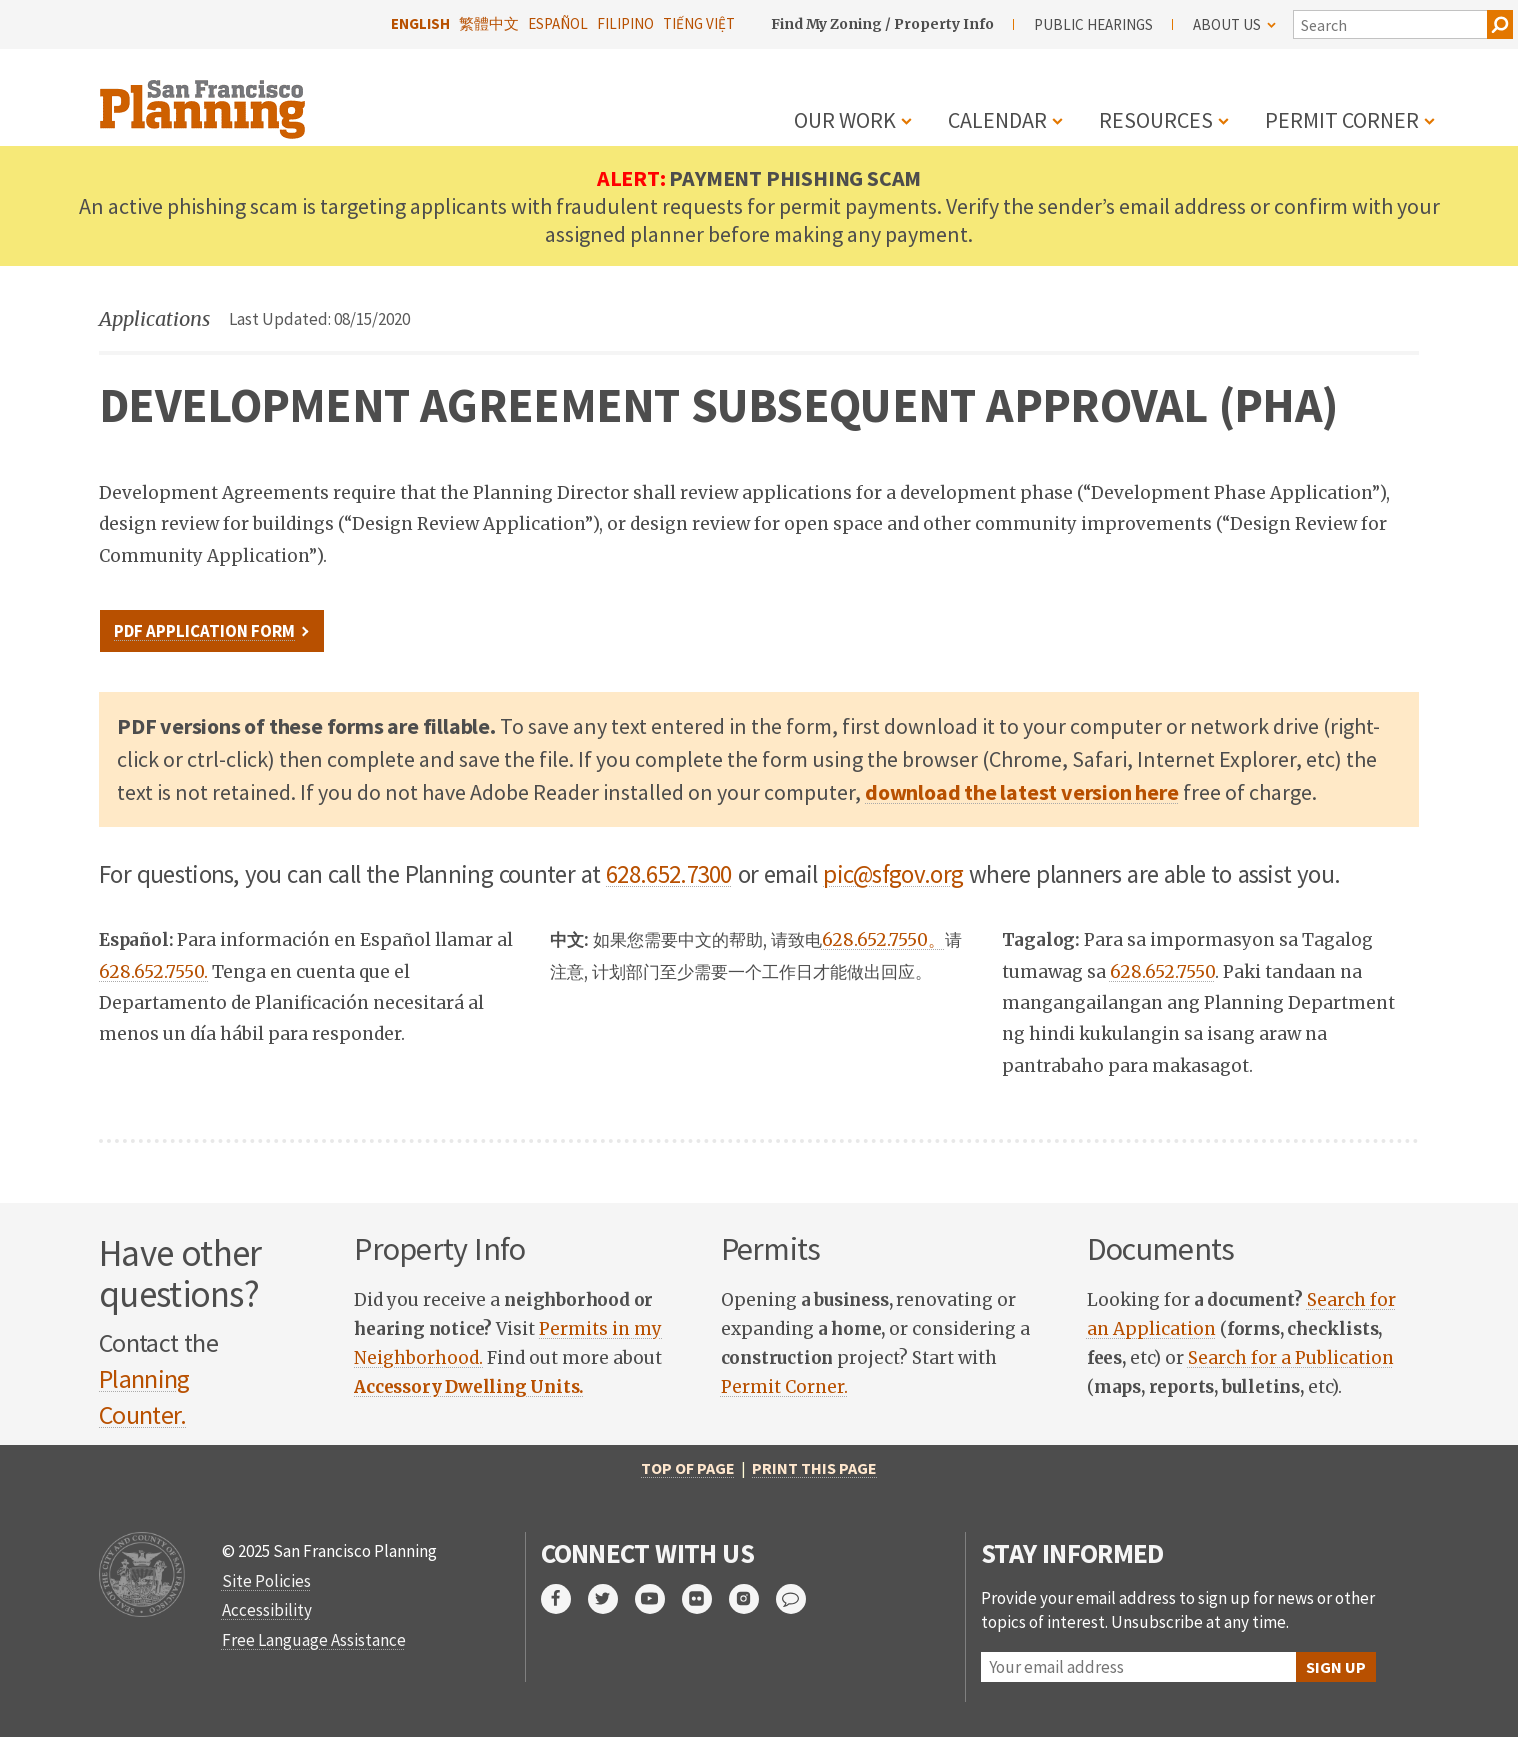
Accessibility (267, 1610)
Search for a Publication (1291, 1358)
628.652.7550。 (883, 940)
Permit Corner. (784, 1387)
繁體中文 (489, 23)
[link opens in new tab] (469, 1387)
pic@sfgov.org (893, 874)
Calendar (997, 120)
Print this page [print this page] (814, 1468)
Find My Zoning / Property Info (882, 24)
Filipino (625, 23)
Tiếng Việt (699, 23)
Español (558, 23)
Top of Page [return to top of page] (688, 1468)
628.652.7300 (669, 874)
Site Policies (266, 1581)
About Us (1234, 24)
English (420, 23)
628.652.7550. (153, 972)
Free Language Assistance (314, 1640)
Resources (1156, 120)
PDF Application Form (204, 631)
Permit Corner (1342, 120)
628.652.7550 (1162, 972)
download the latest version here (1022, 792)
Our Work (845, 120)
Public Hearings (1093, 24)
